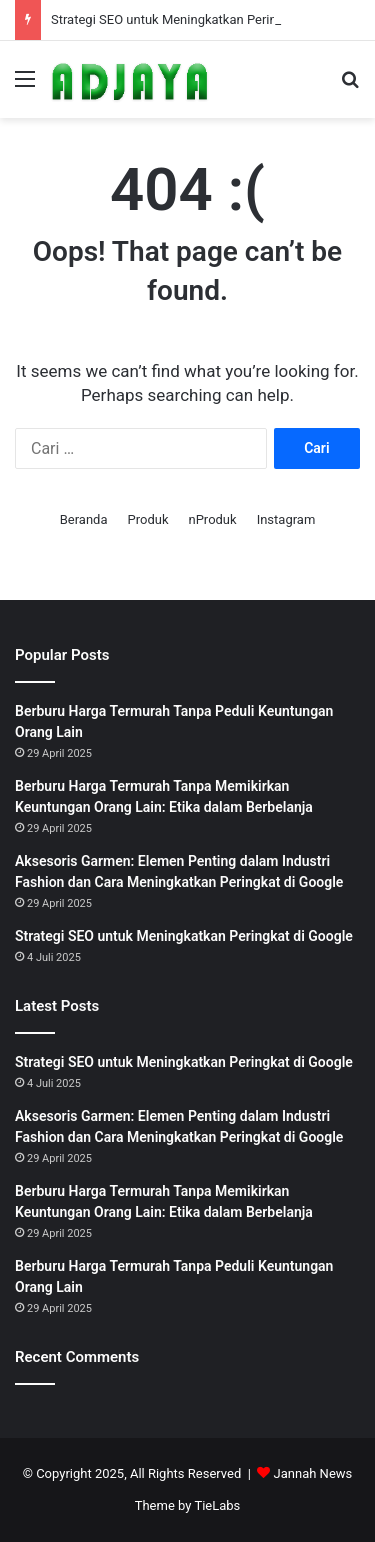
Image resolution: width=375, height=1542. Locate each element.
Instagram (286, 519)
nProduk (212, 519)
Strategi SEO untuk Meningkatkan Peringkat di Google (205, 19)
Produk (147, 519)
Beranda (84, 519)
